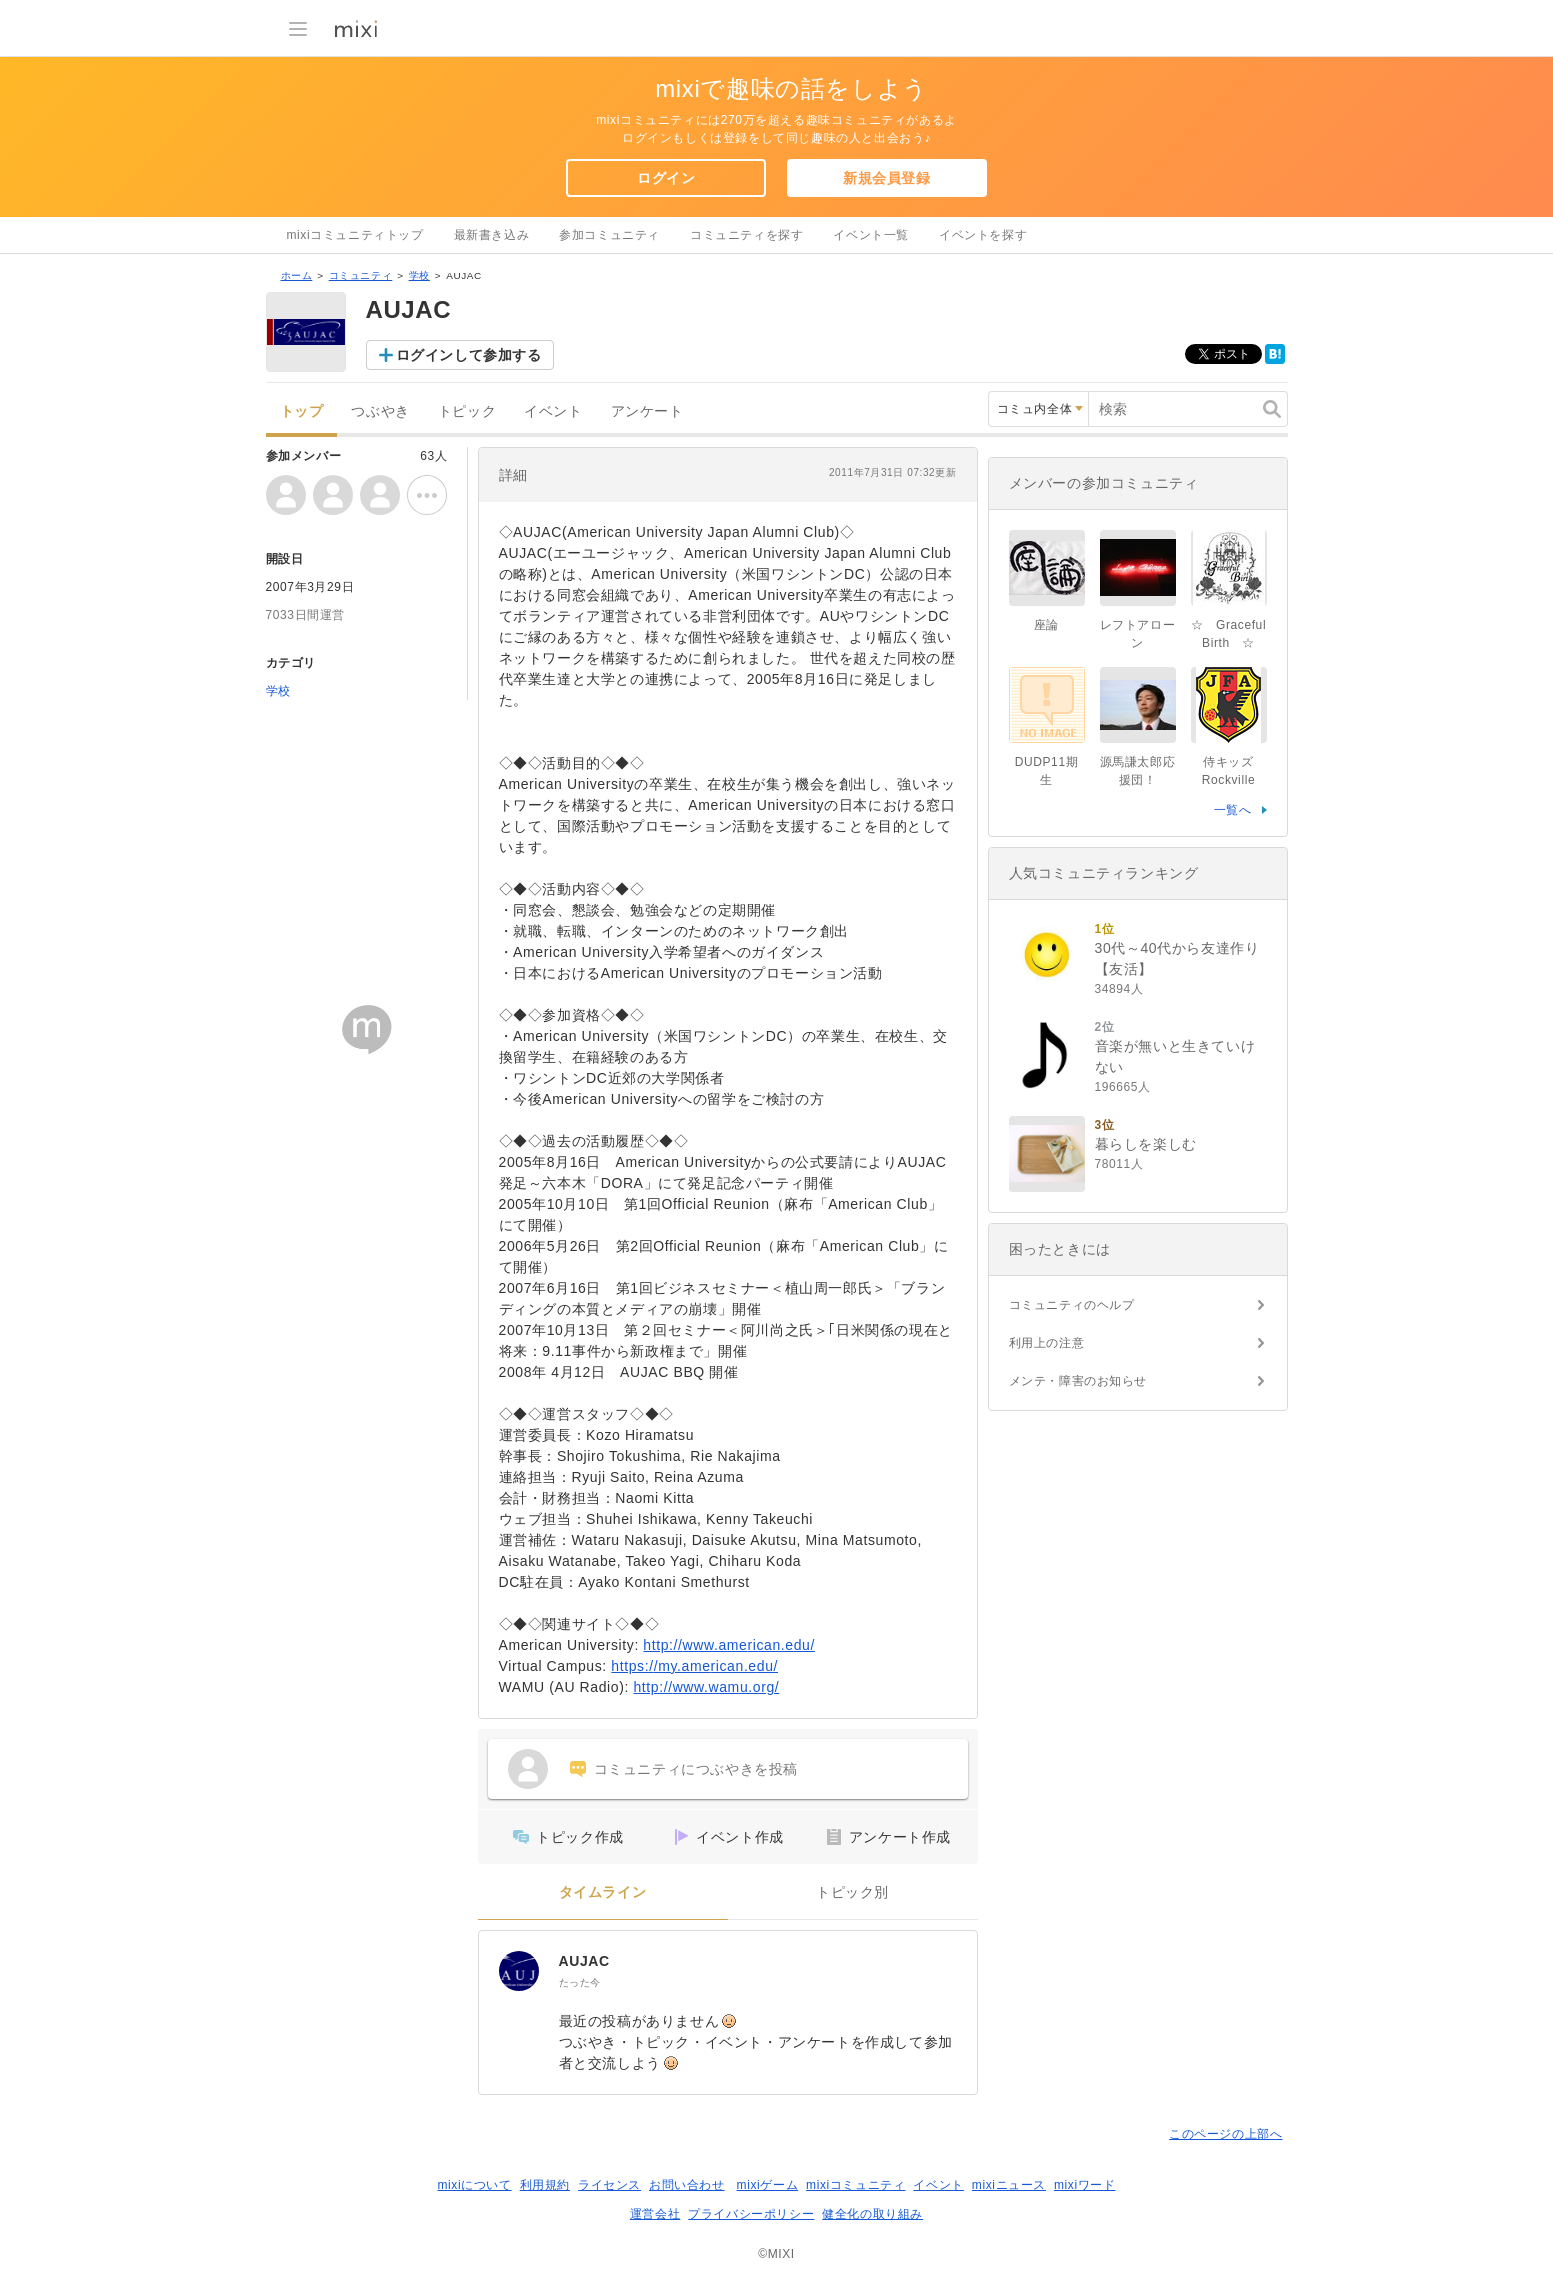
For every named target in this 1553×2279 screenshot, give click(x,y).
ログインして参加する (469, 355)
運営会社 (655, 2214)
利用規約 (545, 2185)
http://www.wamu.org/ (706, 1687)
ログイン (666, 178)
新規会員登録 (887, 178)
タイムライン (603, 1892)
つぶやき (380, 411)
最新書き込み (492, 235)
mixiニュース (1009, 2185)
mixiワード (1085, 2185)
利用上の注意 (1047, 1343)
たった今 (580, 1982)
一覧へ (1233, 810)
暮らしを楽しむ (1146, 1144)
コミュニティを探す (746, 235)
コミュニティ (361, 275)
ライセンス (609, 2185)
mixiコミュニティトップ (355, 235)
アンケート (647, 411)
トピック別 (852, 1892)
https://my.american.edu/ (694, 1666)
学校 (419, 275)
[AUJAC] (519, 1971)
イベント (553, 411)
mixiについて (474, 2185)
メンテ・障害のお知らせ (1078, 1381)
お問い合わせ (687, 2185)
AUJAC (584, 1961)
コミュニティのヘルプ (1072, 1305)
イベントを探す (983, 235)
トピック (467, 411)
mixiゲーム (768, 2185)
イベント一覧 (871, 235)
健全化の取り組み (872, 2214)
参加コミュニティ (609, 235)
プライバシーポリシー (751, 2214)
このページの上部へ (1225, 2134)
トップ (302, 411)
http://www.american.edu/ (729, 1645)
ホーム (297, 275)
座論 (1046, 625)
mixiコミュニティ (855, 2185)
